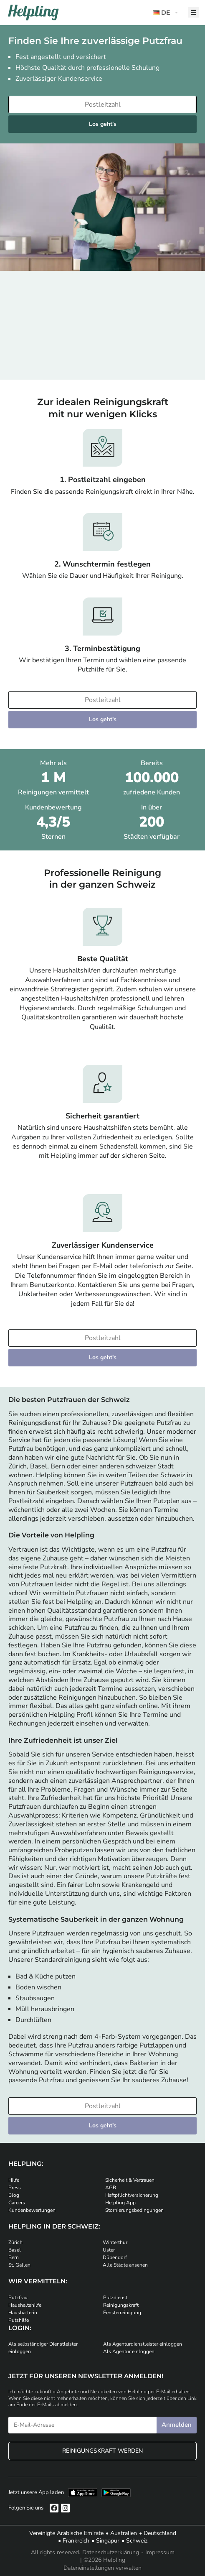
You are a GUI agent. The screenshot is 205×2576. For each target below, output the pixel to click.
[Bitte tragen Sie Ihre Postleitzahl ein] (102, 104)
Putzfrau (18, 2297)
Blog (13, 2195)
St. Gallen (19, 2265)
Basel (14, 2250)
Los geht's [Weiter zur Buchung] (102, 124)
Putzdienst (115, 2297)
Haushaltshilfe (24, 2305)
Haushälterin (22, 2312)
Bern (13, 2257)
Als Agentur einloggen (128, 2351)
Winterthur (115, 2242)
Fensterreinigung (122, 2312)
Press (14, 2187)
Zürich (15, 2242)
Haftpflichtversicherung (131, 2195)
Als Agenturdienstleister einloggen (142, 2344)
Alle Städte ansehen (125, 2265)
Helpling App (120, 2202)
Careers (16, 2202)
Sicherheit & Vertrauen (129, 2180)
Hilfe (13, 2180)
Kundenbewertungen (32, 2210)
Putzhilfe (18, 2320)
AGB (110, 2187)
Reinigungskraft (121, 2305)
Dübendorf (115, 2257)
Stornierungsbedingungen (134, 2210)
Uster (109, 2250)
